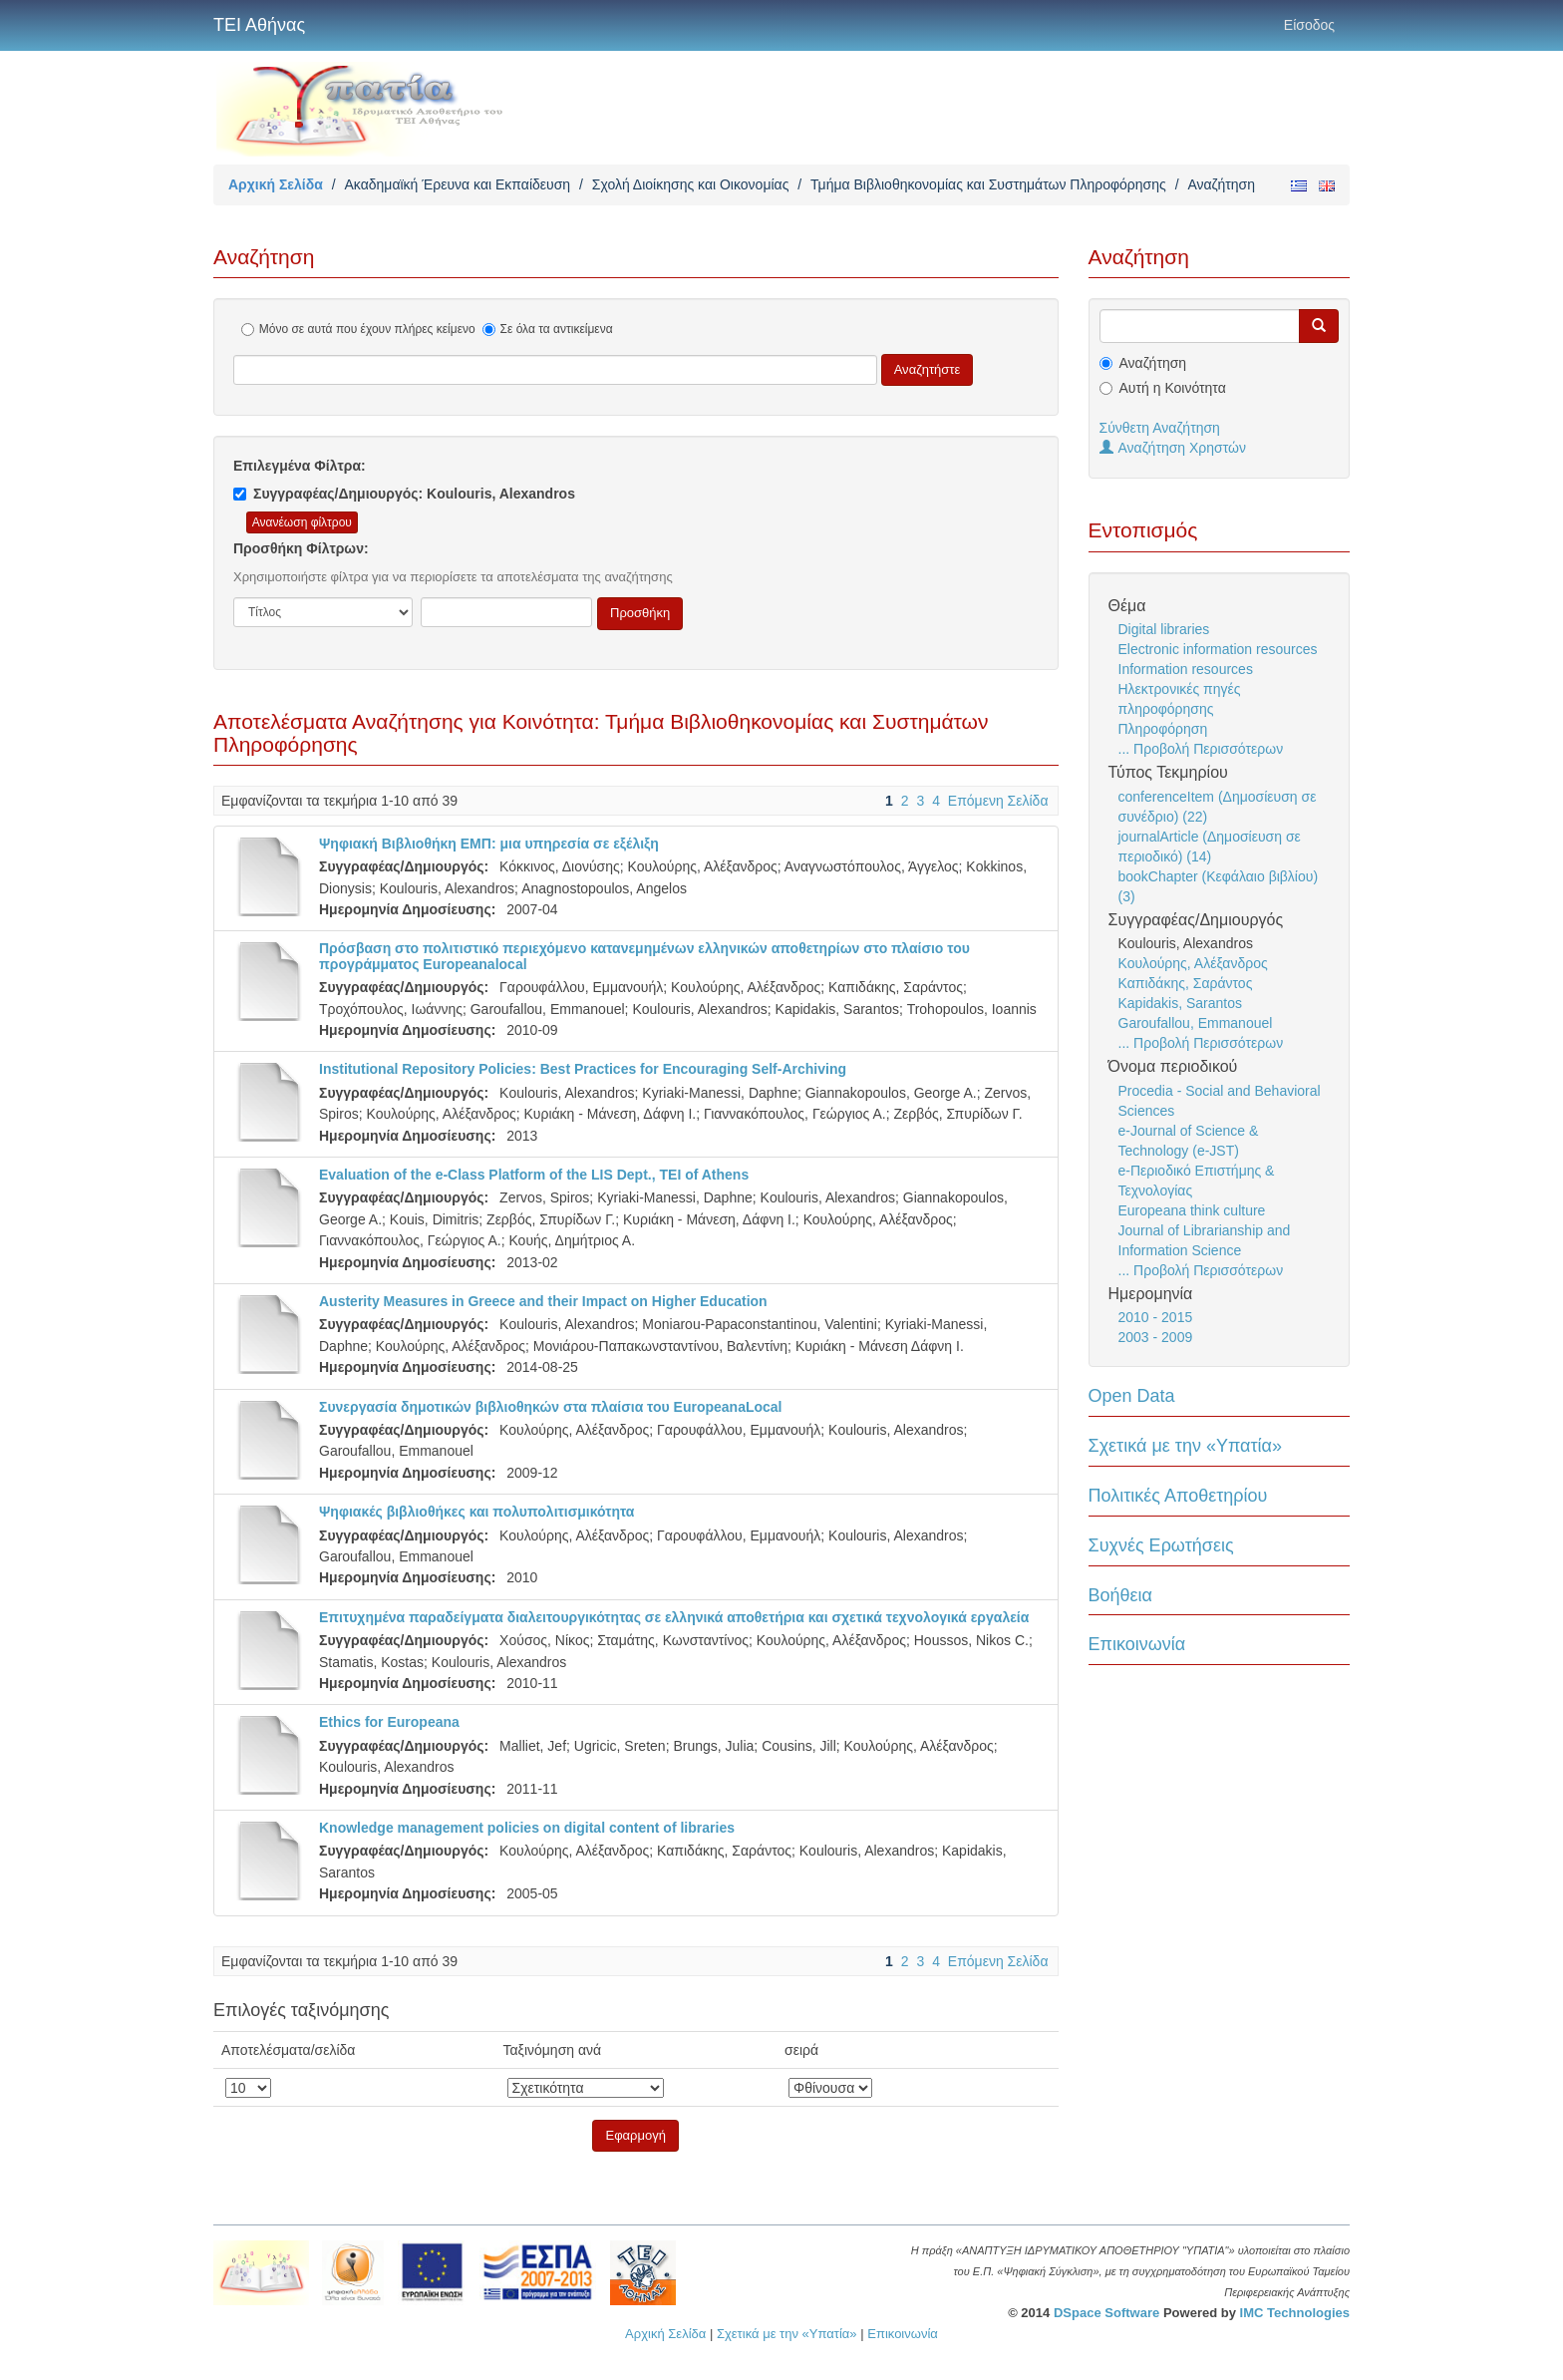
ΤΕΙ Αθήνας (259, 25)
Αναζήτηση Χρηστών (1173, 448)
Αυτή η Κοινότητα (1172, 388)
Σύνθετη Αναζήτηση (1159, 428)
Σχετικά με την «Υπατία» (1186, 1446)
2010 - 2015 (1155, 1317)
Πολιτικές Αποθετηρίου (1178, 1496)
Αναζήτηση (1153, 363)
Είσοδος (1309, 25)
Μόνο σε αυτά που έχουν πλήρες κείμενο (358, 329)
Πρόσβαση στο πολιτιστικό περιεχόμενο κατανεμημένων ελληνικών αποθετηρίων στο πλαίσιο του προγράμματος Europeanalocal (644, 955)
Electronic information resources (1218, 649)
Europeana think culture (1192, 1210)
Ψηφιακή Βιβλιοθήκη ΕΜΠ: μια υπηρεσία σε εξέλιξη (489, 843)
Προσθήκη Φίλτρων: (301, 548)
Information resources (1185, 669)
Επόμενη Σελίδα (998, 801)
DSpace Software (1106, 2312)
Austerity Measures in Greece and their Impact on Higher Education (543, 1301)
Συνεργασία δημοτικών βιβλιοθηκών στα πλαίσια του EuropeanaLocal (550, 1407)
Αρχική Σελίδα (275, 184)
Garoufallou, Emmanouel (1195, 1023)
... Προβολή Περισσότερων (1201, 749)
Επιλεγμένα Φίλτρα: (299, 466)
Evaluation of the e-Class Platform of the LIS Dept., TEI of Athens (534, 1175)
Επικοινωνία (1137, 1644)
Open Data (1132, 1396)
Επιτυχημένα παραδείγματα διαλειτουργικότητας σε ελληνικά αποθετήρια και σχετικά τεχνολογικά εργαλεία (674, 1617)
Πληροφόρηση (1163, 729)
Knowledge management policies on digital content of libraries (527, 1828)
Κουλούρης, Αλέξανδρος (1193, 963)
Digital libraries (1164, 629)
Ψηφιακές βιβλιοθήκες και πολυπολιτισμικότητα (476, 1512)
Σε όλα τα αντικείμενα (547, 329)
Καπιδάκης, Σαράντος (1185, 983)
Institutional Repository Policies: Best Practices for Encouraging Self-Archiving (582, 1069)
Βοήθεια (1120, 1595)
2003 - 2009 (1155, 1337)
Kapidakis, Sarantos (1180, 1003)
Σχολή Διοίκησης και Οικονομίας (690, 184)
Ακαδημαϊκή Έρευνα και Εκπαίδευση (457, 184)
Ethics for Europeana (389, 1722)
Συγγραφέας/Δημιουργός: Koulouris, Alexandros (404, 494)
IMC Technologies (1295, 2312)
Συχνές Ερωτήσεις (1161, 1545)
